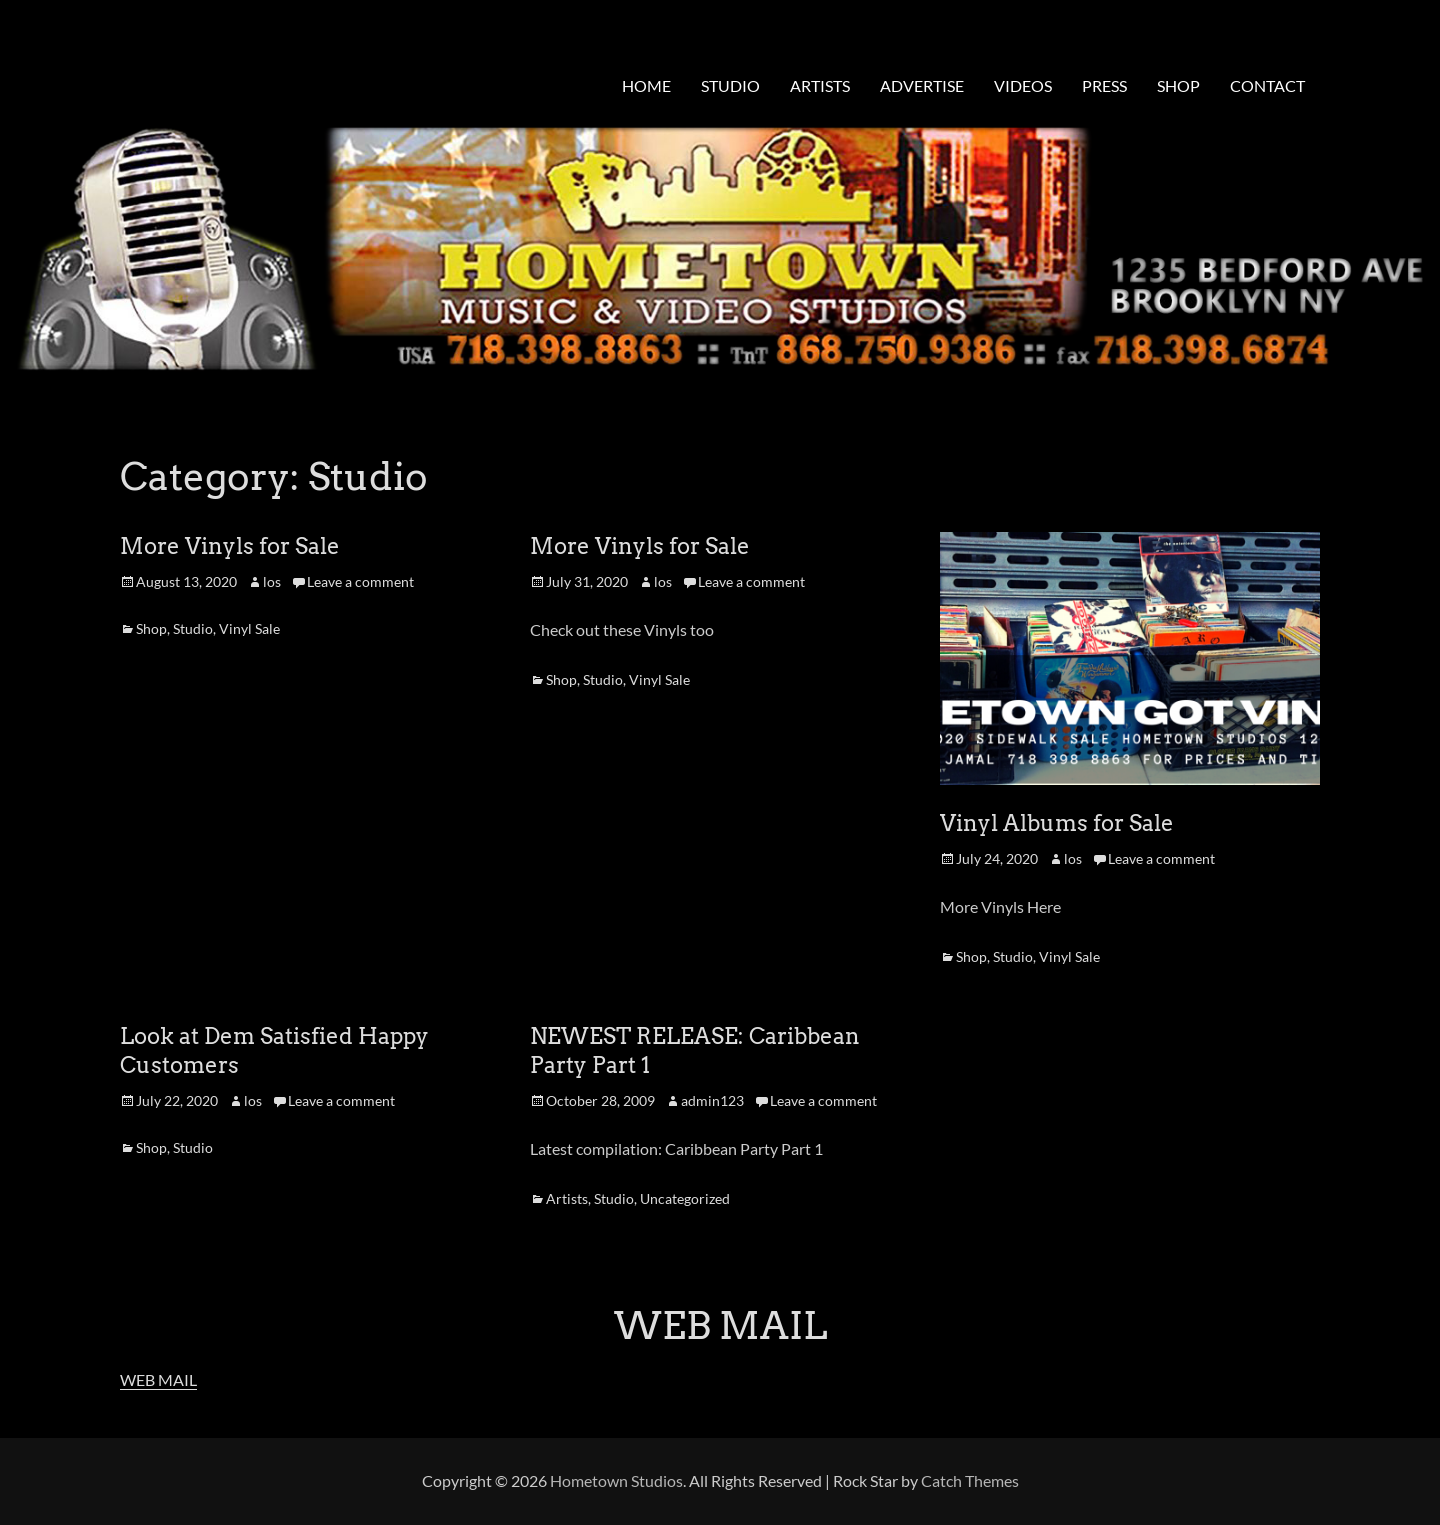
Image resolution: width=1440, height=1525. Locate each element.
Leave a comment (360, 581)
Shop (151, 628)
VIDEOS (1023, 85)
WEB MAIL (158, 1379)
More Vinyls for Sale (230, 546)
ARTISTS (820, 85)
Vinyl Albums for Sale (1057, 823)
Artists (567, 1198)
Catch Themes (970, 1480)
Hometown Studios (616, 1480)
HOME (646, 85)
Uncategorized (685, 1198)
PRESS (1104, 85)
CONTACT (1267, 85)
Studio (193, 628)
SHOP (1178, 85)
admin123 (712, 1100)
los (272, 581)
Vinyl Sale (249, 628)
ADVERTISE (922, 85)
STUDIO (730, 85)
